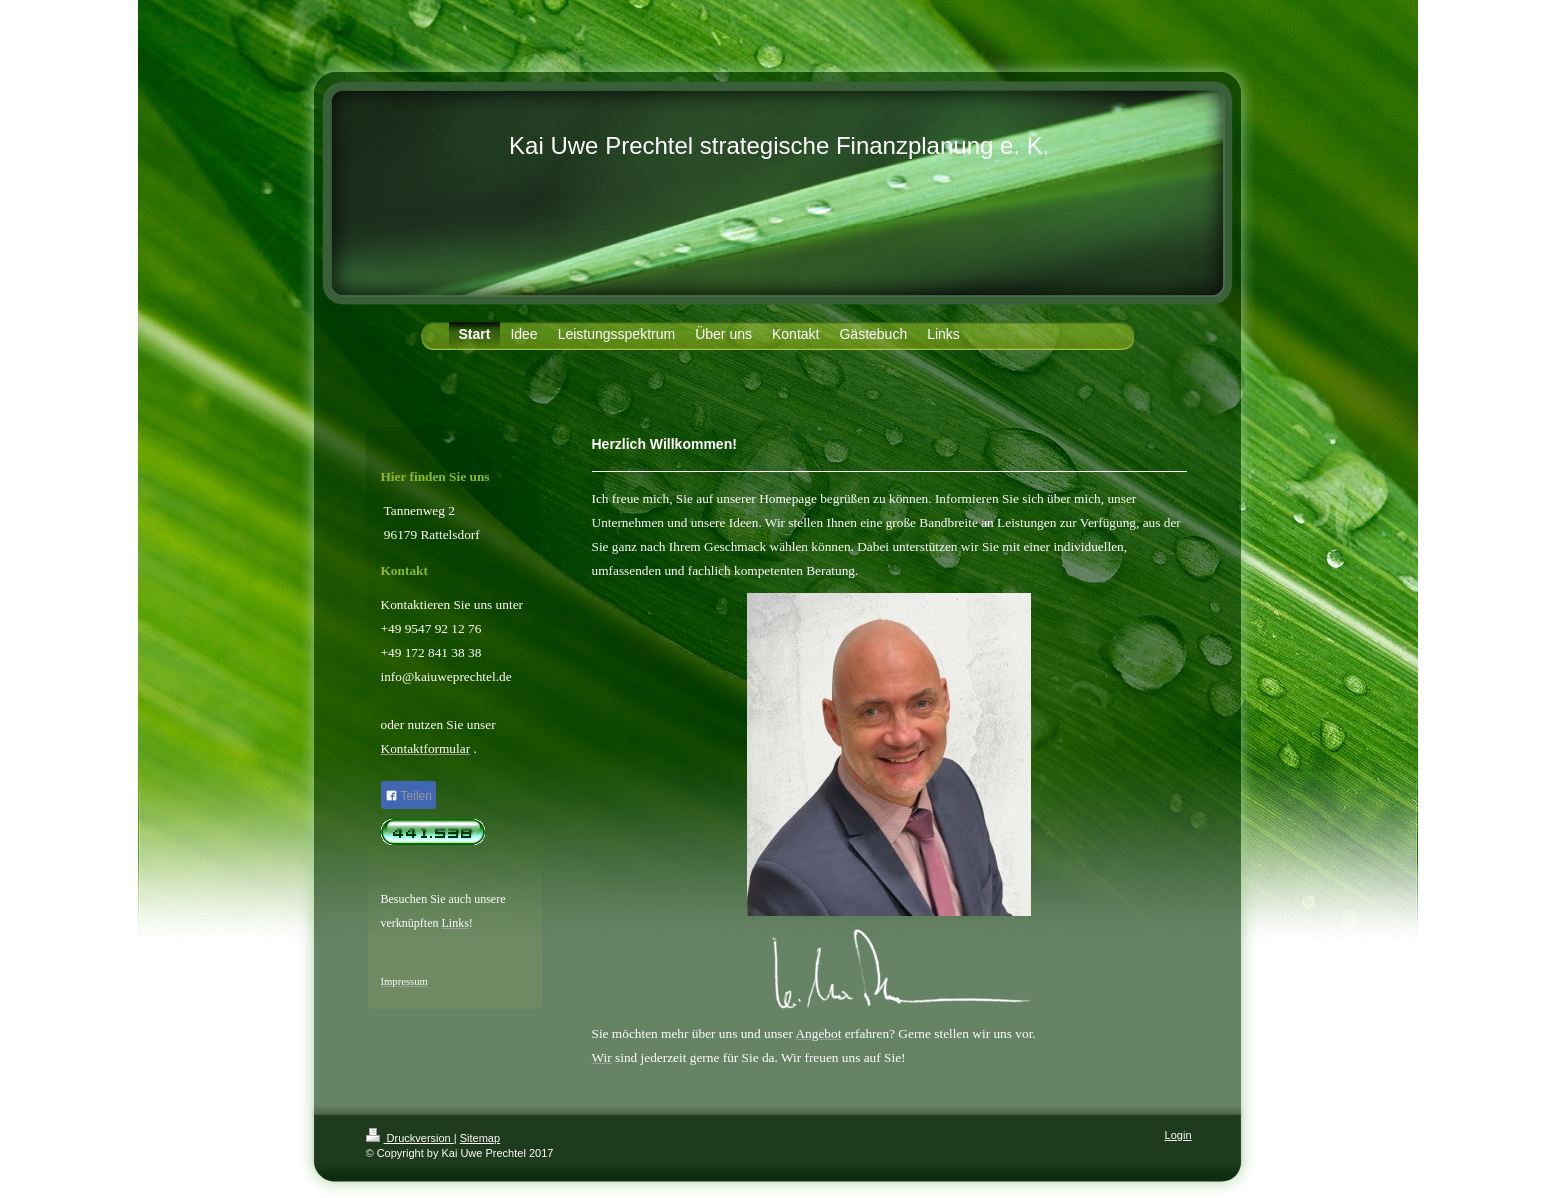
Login (1178, 1135)
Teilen (408, 796)
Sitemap (480, 1138)
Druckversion (410, 1138)
